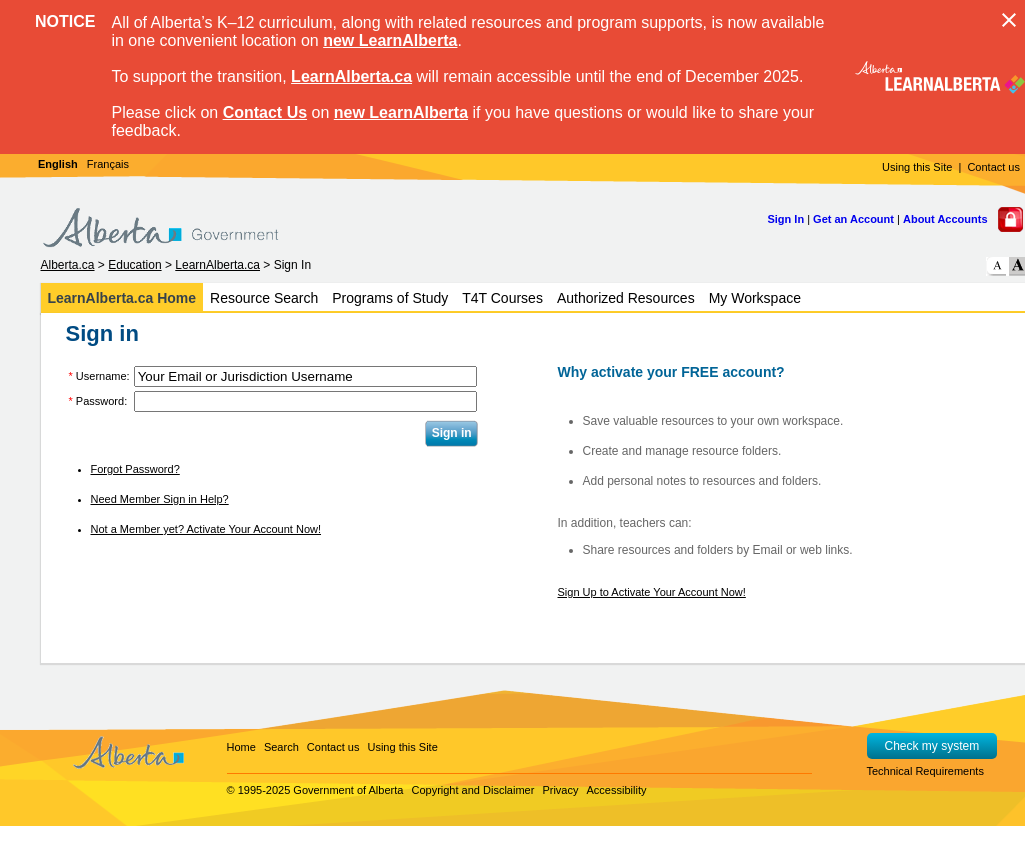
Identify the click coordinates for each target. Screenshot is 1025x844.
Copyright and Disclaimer (472, 790)
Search (281, 747)
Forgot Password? (135, 469)
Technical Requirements (925, 771)
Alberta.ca (68, 265)
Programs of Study (390, 298)
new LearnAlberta (390, 40)
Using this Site (917, 167)
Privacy (560, 790)
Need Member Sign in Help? (160, 499)
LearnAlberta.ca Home (122, 298)
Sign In (785, 219)
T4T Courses (502, 298)
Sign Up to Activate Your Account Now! (652, 592)
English (58, 164)
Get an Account (853, 219)
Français (108, 164)
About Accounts (945, 219)
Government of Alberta (348, 790)
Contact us (993, 167)
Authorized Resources (626, 298)
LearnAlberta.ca (351, 76)
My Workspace (755, 298)
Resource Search (264, 298)
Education (134, 265)
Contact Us (265, 112)
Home (241, 747)
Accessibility (617, 790)
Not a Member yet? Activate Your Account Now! (206, 529)
